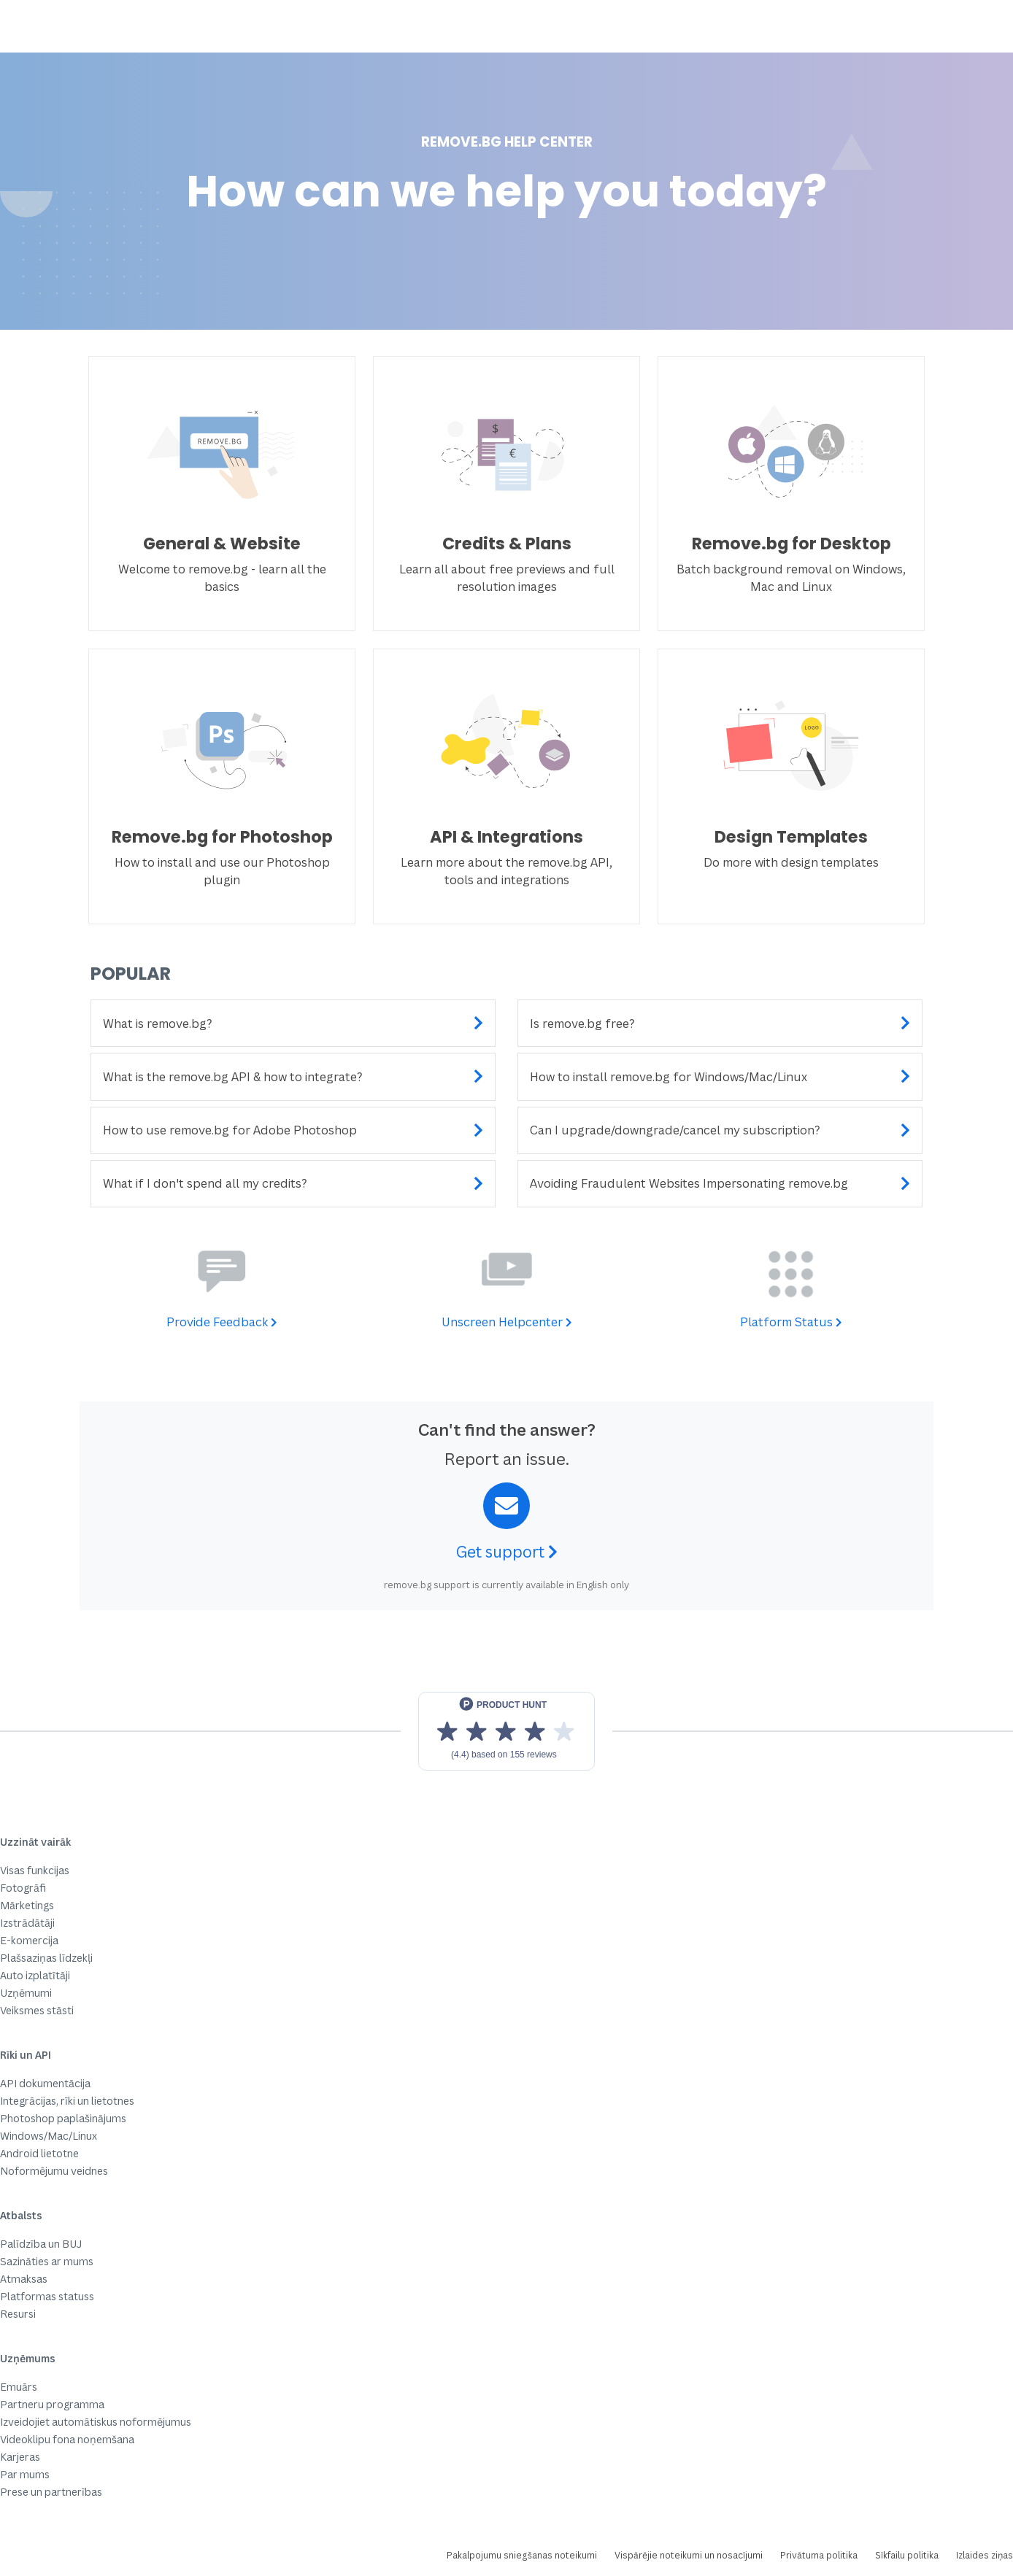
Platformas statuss (47, 2296)
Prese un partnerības (51, 2492)
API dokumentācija (45, 2083)
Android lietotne (39, 2153)
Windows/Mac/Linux (48, 2136)
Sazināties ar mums (46, 2261)
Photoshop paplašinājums (63, 2118)
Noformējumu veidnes (54, 2171)
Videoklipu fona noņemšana (67, 2439)
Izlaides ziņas (984, 2555)
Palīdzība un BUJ (41, 2244)
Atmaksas (23, 2279)
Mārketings (27, 1905)
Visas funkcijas (34, 1870)
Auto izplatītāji (35, 1975)
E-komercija (29, 1940)
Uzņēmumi (26, 1993)
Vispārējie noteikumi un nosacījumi (689, 2555)
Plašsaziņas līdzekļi (46, 1958)
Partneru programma (52, 2404)
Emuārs (18, 2387)
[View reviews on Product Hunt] (506, 1731)
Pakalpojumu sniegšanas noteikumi (522, 2555)
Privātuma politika (819, 2555)
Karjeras (20, 2457)
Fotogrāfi (23, 1888)
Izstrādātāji (27, 1923)
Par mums (25, 2474)
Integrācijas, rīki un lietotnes (67, 2101)
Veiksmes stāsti (37, 2010)
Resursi (18, 2314)
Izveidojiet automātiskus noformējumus (95, 2422)
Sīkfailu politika (907, 2555)
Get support (507, 1552)
